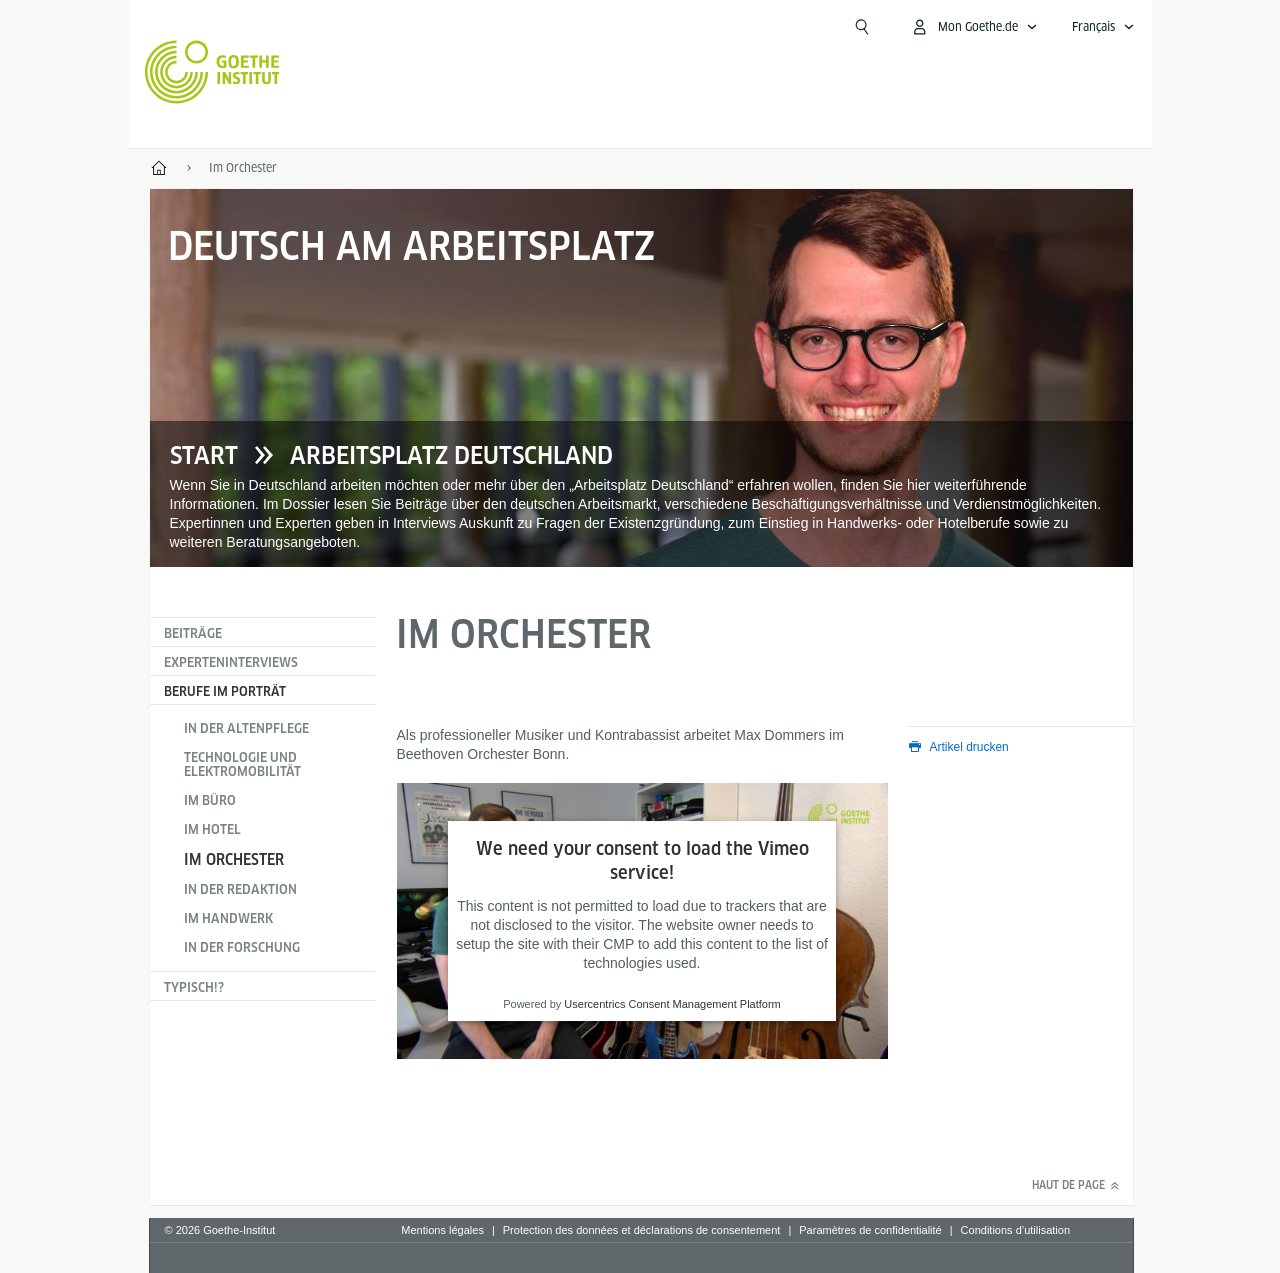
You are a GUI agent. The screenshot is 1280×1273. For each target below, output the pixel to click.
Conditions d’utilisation (1015, 1230)
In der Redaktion (240, 889)
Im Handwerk (228, 918)
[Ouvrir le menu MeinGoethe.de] (974, 27)
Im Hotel (212, 829)
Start (204, 456)
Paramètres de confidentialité (870, 1230)
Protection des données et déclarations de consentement (642, 1230)
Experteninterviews (231, 662)
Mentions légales (442, 1230)
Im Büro (210, 800)
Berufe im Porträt (225, 691)
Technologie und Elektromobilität (242, 764)
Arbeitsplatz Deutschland (451, 456)
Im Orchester (234, 859)
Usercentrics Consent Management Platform (672, 1005)
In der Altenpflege (246, 728)
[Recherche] (862, 27)
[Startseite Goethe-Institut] (212, 72)
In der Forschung (242, 947)
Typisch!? (194, 987)
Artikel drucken (969, 747)
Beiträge (193, 633)
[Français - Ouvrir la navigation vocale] (1103, 27)
